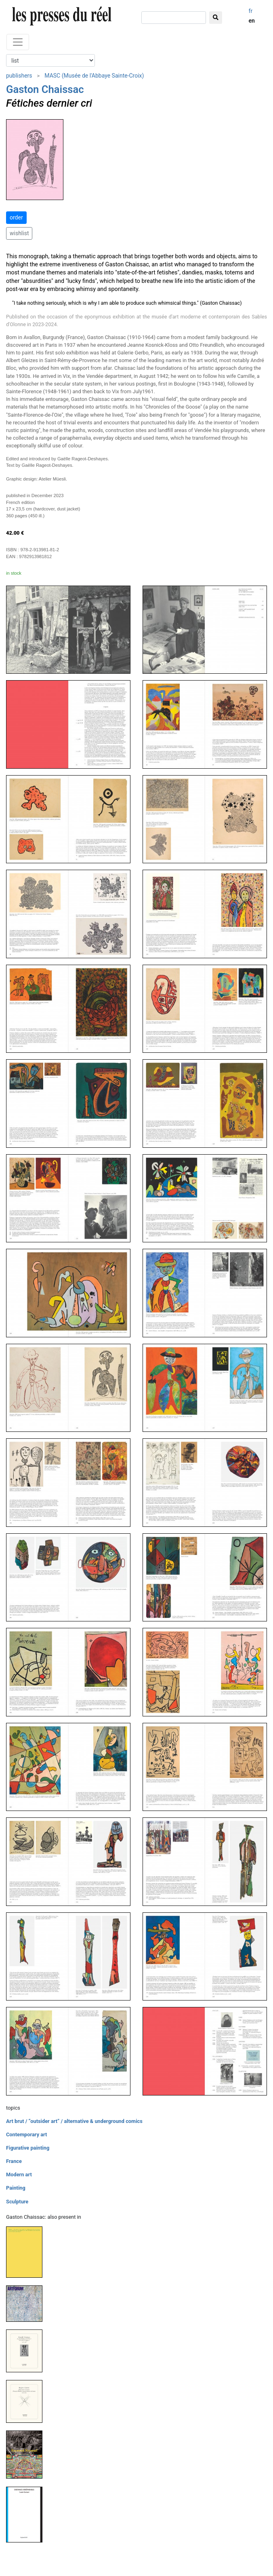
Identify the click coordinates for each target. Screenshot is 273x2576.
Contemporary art (26, 2134)
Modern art (19, 2174)
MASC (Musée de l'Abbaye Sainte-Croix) (94, 75)
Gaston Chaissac (45, 89)
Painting (15, 2188)
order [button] (16, 217)
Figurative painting (27, 2148)
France (14, 2161)
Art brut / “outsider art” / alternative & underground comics (74, 2121)
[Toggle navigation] (17, 42)
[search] (173, 17)
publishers (19, 75)
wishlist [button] (19, 233)
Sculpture (17, 2202)
